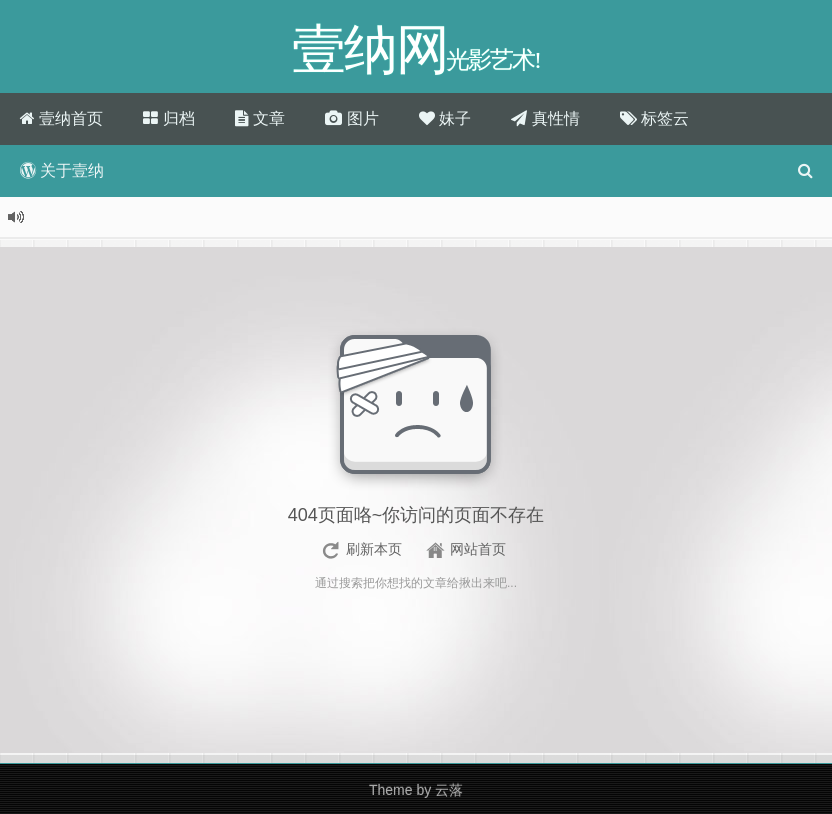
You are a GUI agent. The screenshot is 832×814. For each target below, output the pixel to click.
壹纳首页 (61, 118)
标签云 (654, 118)
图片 (351, 118)
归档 (168, 118)
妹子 (445, 118)
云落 (449, 790)
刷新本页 (374, 549)
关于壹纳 (62, 170)
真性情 (545, 118)
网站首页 (478, 549)
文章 (260, 118)
